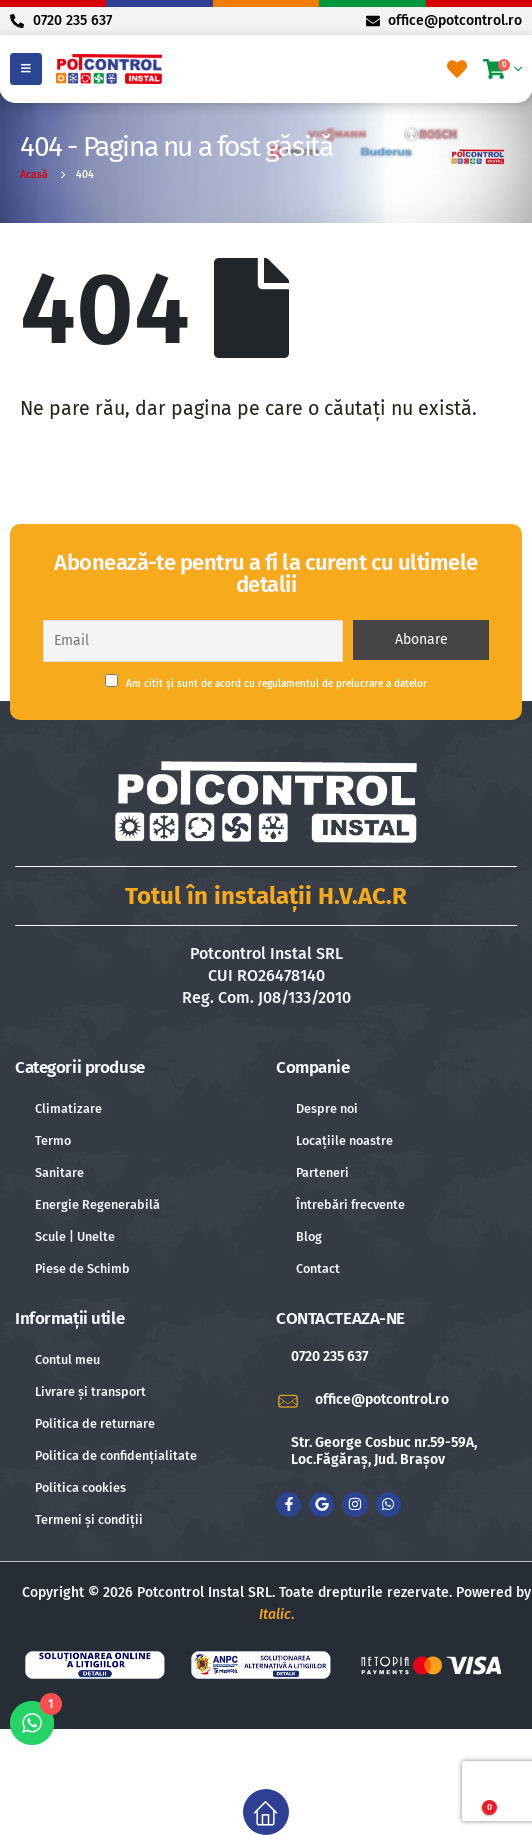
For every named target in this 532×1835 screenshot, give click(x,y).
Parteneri (322, 1172)
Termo (53, 1140)
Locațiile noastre (344, 1140)
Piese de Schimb (82, 1268)
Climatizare (68, 1108)
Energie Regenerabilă (97, 1204)
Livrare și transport (90, 1391)
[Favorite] (457, 69)
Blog (309, 1236)
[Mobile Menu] (26, 69)
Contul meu (67, 1359)
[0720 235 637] (396, 1357)
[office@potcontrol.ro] (396, 1400)
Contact (318, 1268)
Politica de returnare (95, 1423)
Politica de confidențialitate (116, 1455)
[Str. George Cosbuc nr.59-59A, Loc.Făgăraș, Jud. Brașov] (396, 1452)
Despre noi (327, 1108)
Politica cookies (80, 1487)
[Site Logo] (109, 68)
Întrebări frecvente (350, 1204)
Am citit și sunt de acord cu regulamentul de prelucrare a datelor (266, 682)
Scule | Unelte (75, 1236)
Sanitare (59, 1172)
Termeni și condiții (89, 1519)
